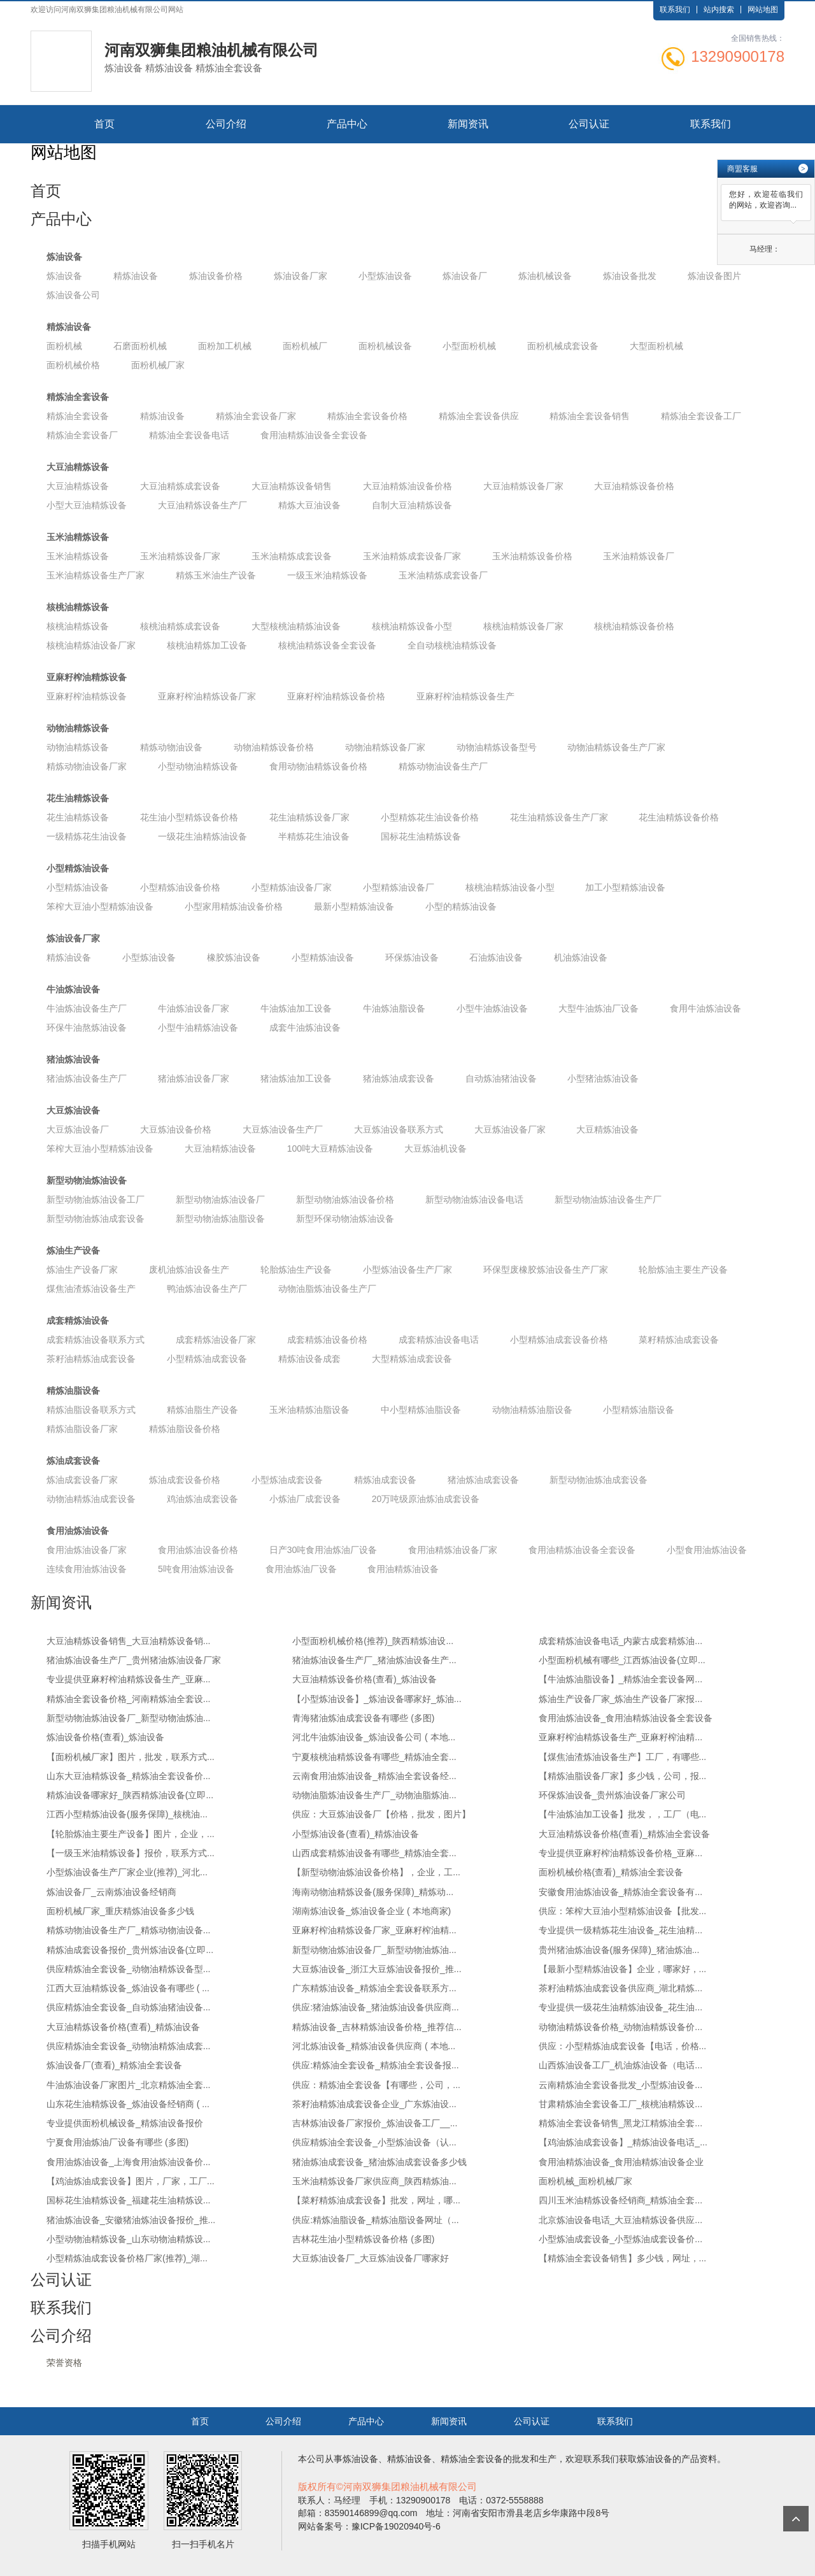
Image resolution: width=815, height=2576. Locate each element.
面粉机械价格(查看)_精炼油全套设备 (611, 1872)
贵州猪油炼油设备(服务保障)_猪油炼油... (619, 1950)
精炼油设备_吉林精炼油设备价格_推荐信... (376, 2027)
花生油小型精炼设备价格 (189, 817)
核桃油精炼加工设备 (207, 645)
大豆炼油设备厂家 (510, 1129)
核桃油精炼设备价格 (634, 626)
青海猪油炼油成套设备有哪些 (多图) (363, 1718)
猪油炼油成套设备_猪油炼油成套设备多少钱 (379, 2162)
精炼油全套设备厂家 (256, 416)
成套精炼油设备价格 (327, 1340)
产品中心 (347, 123)
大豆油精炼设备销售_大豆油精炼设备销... (128, 1641)
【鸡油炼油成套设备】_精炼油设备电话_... (623, 2142)
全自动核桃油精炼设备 (452, 645)
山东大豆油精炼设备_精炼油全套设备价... (128, 1776)
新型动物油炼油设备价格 (345, 1199)
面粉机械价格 (73, 365)
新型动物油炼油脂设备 (220, 1218)
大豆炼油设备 (73, 1110)
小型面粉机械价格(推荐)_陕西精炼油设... (372, 1641)
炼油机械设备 (545, 276)
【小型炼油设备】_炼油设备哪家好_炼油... (376, 1699)
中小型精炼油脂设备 (421, 1410)
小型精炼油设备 (77, 868)
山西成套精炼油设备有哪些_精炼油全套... (374, 1853)
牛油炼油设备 (73, 989)
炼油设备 (64, 257)
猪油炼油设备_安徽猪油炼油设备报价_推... (130, 2220)
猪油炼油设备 (73, 1059)
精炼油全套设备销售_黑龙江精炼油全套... (620, 2123)
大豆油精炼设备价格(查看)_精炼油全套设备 (624, 1834)
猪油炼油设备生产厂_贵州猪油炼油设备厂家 (133, 1660)
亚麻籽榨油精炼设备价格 (336, 696)
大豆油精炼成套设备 (180, 486)
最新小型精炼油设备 (354, 906)
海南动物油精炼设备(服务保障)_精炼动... (372, 1892)
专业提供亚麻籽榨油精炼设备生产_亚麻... (128, 1679)
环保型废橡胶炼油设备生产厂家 (545, 1269)
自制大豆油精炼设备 (412, 505)
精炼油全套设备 (77, 397)
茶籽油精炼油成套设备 (91, 1359)
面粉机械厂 (305, 346)
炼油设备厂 (465, 276)
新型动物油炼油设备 (86, 1180)
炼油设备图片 (714, 276)
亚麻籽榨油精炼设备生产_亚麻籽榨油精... (620, 1737)
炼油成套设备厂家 (82, 1480)
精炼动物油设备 (171, 747)
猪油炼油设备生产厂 (86, 1078)
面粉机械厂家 (158, 365)
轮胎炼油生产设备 (296, 1269)
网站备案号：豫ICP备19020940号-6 (369, 2526)
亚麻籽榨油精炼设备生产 (465, 696)
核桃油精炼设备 (77, 607)
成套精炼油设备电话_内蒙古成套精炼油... (620, 1641)
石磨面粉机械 (140, 346)
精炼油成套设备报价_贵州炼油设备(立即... (129, 1950)
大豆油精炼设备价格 (634, 486)
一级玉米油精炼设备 (327, 575)
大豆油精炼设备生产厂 (202, 505)
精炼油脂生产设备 (202, 1410)
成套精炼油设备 (77, 1320)
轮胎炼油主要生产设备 (683, 1269)
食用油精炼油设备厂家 (452, 1550)
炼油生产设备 (73, 1250)
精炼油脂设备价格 (184, 1429)
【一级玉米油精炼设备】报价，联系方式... (130, 1853)
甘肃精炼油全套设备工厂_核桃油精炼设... (620, 2104)
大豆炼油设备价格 (175, 1129)
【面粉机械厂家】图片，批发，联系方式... (130, 1757)
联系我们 (675, 9)
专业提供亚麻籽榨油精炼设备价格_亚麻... (620, 1853)
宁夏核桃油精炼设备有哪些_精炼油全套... (374, 1757)
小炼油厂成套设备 (305, 1499)
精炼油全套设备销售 (589, 416)
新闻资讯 (468, 123)
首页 (104, 123)
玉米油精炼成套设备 (292, 556)
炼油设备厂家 (300, 276)
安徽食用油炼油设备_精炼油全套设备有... (620, 1892)
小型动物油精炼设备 (198, 766)
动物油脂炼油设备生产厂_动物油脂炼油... (374, 1795)
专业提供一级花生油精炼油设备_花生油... (620, 2007)
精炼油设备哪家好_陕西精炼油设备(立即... (129, 1795)
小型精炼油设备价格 (180, 887)
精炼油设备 (135, 276)
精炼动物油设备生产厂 (443, 766)
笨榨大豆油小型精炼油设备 (99, 906)
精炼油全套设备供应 (479, 416)
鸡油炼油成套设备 (202, 1499)
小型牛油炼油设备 (492, 1008)
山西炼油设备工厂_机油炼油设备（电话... (620, 2065)
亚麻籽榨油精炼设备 (86, 677)
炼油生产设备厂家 (82, 1269)
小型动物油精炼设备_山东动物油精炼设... (128, 2239)
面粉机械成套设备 (563, 346)
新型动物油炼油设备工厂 (95, 1199)
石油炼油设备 (496, 957)
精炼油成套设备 (385, 1480)
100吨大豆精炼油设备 (330, 1148)
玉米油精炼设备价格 (532, 556)
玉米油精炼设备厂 (638, 556)
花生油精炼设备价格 (679, 817)
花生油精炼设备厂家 (309, 817)
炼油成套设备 (73, 1461)
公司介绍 (226, 123)
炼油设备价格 (216, 276)
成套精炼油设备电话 (439, 1340)
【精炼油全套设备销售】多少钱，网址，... (623, 2258)
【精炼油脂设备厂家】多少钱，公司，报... (623, 1776)
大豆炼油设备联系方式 (398, 1129)
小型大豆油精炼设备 (86, 505)
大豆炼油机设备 (435, 1148)
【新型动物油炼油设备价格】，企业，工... (376, 1872)
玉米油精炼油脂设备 (309, 1410)
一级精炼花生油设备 (86, 836)
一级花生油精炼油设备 (202, 836)
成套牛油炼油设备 (305, 1027)
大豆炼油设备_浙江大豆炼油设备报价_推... (376, 1969)
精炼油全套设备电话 (189, 435)
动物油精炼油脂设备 (532, 1410)
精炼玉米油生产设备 (216, 575)
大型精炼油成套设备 (412, 1359)
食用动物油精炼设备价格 (318, 766)
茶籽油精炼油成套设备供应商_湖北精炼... (620, 1988)
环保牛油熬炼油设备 (86, 1027)
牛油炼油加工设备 (296, 1008)
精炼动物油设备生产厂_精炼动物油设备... (128, 1930)
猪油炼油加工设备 (296, 1078)
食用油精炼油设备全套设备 (313, 435)
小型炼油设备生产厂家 (407, 1269)
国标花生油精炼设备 (421, 836)
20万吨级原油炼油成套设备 (426, 1499)
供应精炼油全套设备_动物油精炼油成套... (128, 2046)
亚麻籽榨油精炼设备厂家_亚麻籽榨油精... (374, 1930)
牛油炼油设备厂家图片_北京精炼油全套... (128, 2085)
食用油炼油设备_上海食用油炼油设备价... (128, 2162)
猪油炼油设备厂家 (193, 1078)
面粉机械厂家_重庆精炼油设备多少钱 (120, 1911)
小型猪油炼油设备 (603, 1078)
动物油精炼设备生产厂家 (616, 747)
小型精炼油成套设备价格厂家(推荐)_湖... (127, 2258)
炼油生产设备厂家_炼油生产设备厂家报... (620, 1699)
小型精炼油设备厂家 (292, 887)
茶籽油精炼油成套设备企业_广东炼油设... (374, 2104)
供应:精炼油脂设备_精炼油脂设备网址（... (375, 2220)
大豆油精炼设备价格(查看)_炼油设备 (364, 1679)
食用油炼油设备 (77, 1531)
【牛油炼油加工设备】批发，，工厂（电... (623, 1814)
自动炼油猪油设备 (501, 1078)
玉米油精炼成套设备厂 (443, 575)
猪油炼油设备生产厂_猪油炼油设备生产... (374, 1660)
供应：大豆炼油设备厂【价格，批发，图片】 (381, 1814)
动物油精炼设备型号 (497, 747)
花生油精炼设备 (77, 798)
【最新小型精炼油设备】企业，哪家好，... (623, 1969)
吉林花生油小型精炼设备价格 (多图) (363, 2239)
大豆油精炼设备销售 (292, 486)
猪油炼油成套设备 (398, 1078)
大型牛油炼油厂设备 (598, 1008)
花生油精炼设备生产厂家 (559, 817)
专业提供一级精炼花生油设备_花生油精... (620, 1930)
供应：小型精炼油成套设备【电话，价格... (623, 2046)
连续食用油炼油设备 (86, 1569)
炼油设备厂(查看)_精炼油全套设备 (114, 2065)
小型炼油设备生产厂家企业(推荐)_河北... (127, 1872)
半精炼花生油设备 (314, 836)
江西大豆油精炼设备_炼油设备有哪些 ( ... (127, 1988)
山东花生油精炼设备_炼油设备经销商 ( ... (127, 2104)
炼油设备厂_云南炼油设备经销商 (111, 1892)
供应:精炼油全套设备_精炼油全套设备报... (375, 2065)
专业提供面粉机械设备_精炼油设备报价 (124, 2123)
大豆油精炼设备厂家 (523, 486)
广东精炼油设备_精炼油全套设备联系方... (374, 1988)
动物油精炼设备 (77, 728)
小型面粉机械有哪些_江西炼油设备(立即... (622, 1660)
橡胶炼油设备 (233, 957)
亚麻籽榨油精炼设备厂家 (207, 696)
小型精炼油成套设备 (207, 1359)
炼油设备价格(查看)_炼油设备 (105, 1737)
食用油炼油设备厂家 (86, 1550)
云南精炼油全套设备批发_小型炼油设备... (620, 2085)
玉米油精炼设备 (77, 537)
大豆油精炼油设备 (220, 1148)
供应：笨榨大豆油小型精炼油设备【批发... (623, 1911)
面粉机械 (64, 346)
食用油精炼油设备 (403, 1569)
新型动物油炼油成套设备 (95, 1218)
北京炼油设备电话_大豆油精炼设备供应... (620, 2220)
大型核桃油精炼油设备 (296, 626)
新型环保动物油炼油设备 (345, 1218)
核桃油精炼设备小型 (412, 626)
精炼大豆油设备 (309, 505)
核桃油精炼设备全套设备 (327, 645)
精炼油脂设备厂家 (82, 1429)
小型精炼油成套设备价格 (559, 1340)
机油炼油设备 (580, 957)
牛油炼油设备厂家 (193, 1008)
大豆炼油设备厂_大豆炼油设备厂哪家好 (370, 2258)
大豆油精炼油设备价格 (407, 486)
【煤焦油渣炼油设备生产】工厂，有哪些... (623, 1757)
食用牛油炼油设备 (705, 1008)
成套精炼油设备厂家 (216, 1340)
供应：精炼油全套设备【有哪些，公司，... (376, 2085)
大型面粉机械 (656, 346)
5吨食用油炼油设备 (196, 1569)
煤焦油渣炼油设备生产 (91, 1289)
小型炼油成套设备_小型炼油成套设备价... (620, 2239)
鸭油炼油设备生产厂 (207, 1289)
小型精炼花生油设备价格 (430, 817)
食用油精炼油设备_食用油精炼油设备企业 (621, 2162)
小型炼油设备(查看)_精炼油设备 (355, 1834)
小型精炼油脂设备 (638, 1410)
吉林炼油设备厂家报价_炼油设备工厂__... (374, 2123)
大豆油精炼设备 (77, 467)
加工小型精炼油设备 (625, 887)
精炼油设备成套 (309, 1359)
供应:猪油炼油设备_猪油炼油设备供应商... (375, 2007)
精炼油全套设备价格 (367, 416)
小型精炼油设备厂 (398, 887)
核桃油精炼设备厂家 (523, 626)
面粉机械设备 (385, 346)
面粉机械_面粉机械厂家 (586, 2181)
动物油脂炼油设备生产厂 (327, 1289)
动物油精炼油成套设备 (91, 1499)
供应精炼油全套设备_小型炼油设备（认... (374, 2142)
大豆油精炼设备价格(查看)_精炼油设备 (123, 2027)
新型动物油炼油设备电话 (474, 1199)
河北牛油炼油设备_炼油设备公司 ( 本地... (373, 1737)
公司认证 (589, 123)
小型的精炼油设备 (461, 906)
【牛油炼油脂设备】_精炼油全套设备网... (620, 1679)
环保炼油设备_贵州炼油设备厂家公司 (612, 1795)
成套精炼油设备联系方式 (95, 1340)
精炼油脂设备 (73, 1390)
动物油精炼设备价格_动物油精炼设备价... (620, 2027)
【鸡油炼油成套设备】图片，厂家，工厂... (130, 2181)
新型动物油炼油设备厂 (220, 1199)
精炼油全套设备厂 (82, 435)
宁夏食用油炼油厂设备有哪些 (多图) (117, 2142)
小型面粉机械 (469, 346)
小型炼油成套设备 (287, 1480)
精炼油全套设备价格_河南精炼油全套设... (128, 1699)
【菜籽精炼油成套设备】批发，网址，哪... (376, 2200)
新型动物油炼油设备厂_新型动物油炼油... (128, 1718)
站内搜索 (719, 9)
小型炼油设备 (385, 276)
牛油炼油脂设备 (394, 1008)
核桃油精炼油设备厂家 (91, 645)
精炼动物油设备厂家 (86, 766)
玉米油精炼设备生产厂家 (95, 575)
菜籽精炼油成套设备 (679, 1340)
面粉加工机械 (225, 346)
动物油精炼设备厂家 (385, 747)
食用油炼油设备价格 (198, 1550)
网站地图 (763, 9)
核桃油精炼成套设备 (180, 626)
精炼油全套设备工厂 (701, 416)
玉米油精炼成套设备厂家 (412, 556)
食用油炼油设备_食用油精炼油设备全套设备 (626, 1718)
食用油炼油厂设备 (301, 1569)
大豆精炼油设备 (607, 1129)
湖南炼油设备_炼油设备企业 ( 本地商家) (371, 1911)
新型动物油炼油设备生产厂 (608, 1199)
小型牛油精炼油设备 (198, 1027)
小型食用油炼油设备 (707, 1550)
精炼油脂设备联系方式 (91, 1410)
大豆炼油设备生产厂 (283, 1129)
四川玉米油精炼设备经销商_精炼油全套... (620, 2200)
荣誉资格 (64, 2363)
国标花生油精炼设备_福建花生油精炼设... (128, 2200)
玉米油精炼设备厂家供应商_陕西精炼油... (374, 2181)
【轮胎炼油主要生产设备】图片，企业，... (130, 1834)
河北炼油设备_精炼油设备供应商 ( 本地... (373, 2046)
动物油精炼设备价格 (274, 747)
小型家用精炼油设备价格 (234, 906)
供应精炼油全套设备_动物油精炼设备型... (128, 1969)
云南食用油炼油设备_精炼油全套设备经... (374, 1776)
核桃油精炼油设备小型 (510, 887)
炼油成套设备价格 (184, 1480)
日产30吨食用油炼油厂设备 (323, 1550)
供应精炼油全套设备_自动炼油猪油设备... (128, 2007)
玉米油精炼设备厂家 (180, 556)
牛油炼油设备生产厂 (86, 1008)
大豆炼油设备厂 (77, 1129)
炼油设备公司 (73, 295)
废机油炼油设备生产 (189, 1269)
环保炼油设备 (412, 957)
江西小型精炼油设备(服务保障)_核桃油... (127, 1814)
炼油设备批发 (629, 276)
